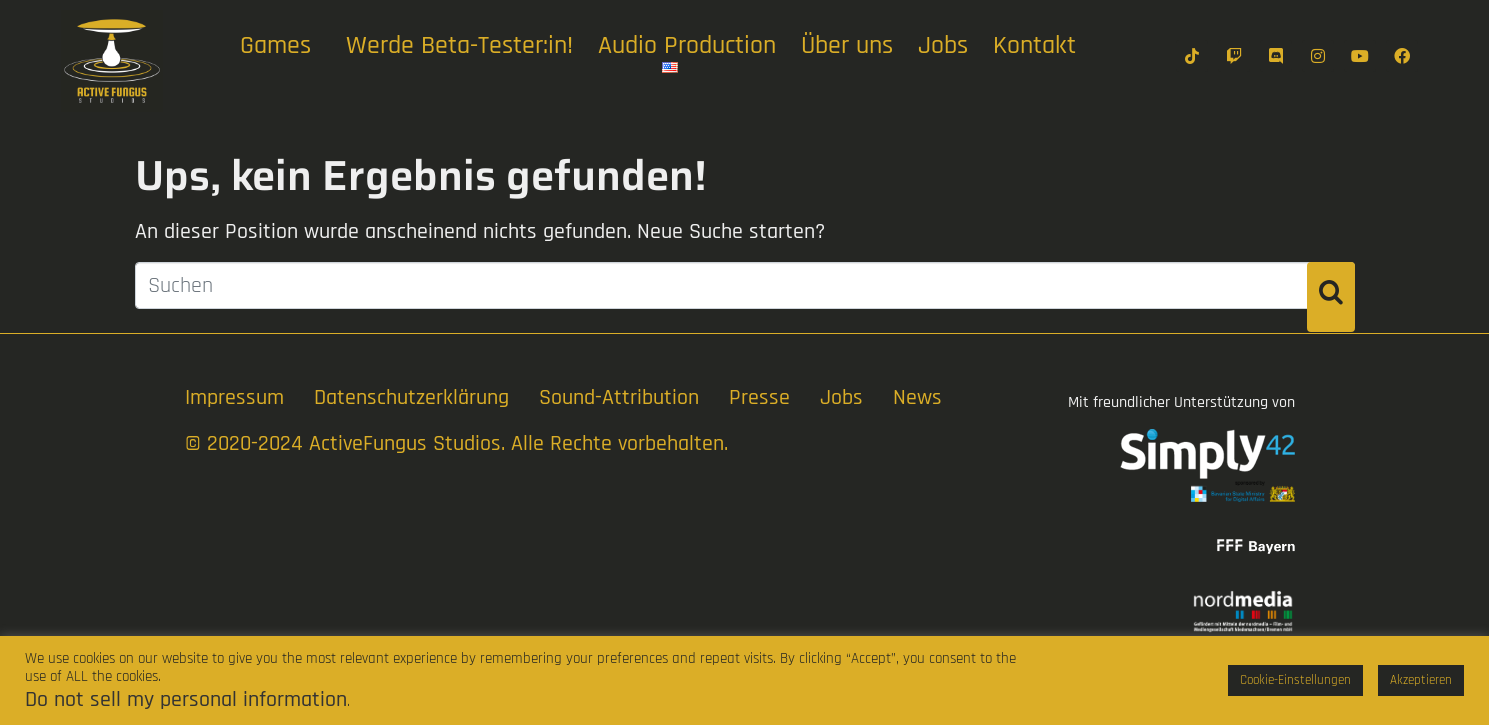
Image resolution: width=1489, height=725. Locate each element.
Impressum (234, 398)
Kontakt (1034, 45)
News (917, 398)
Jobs (943, 45)
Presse (759, 398)
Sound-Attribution (619, 398)
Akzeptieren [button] (1421, 680)
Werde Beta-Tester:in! (459, 45)
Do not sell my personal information (186, 700)
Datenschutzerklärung (411, 398)
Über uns (847, 45)
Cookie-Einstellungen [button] (1295, 680)
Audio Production (687, 45)
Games (275, 45)
